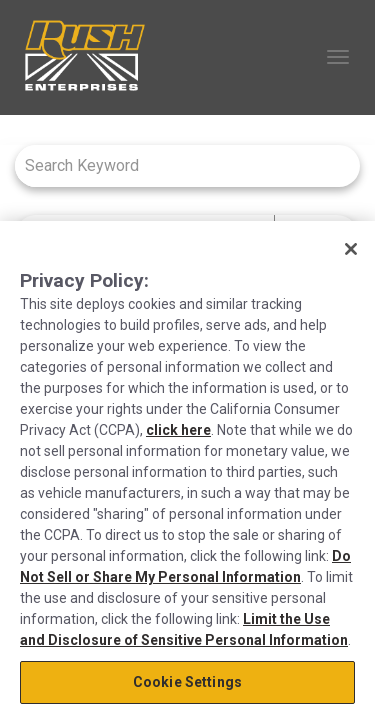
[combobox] (177, 165)
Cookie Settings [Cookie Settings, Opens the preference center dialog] (187, 682)
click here (178, 430)
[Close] (351, 249)
